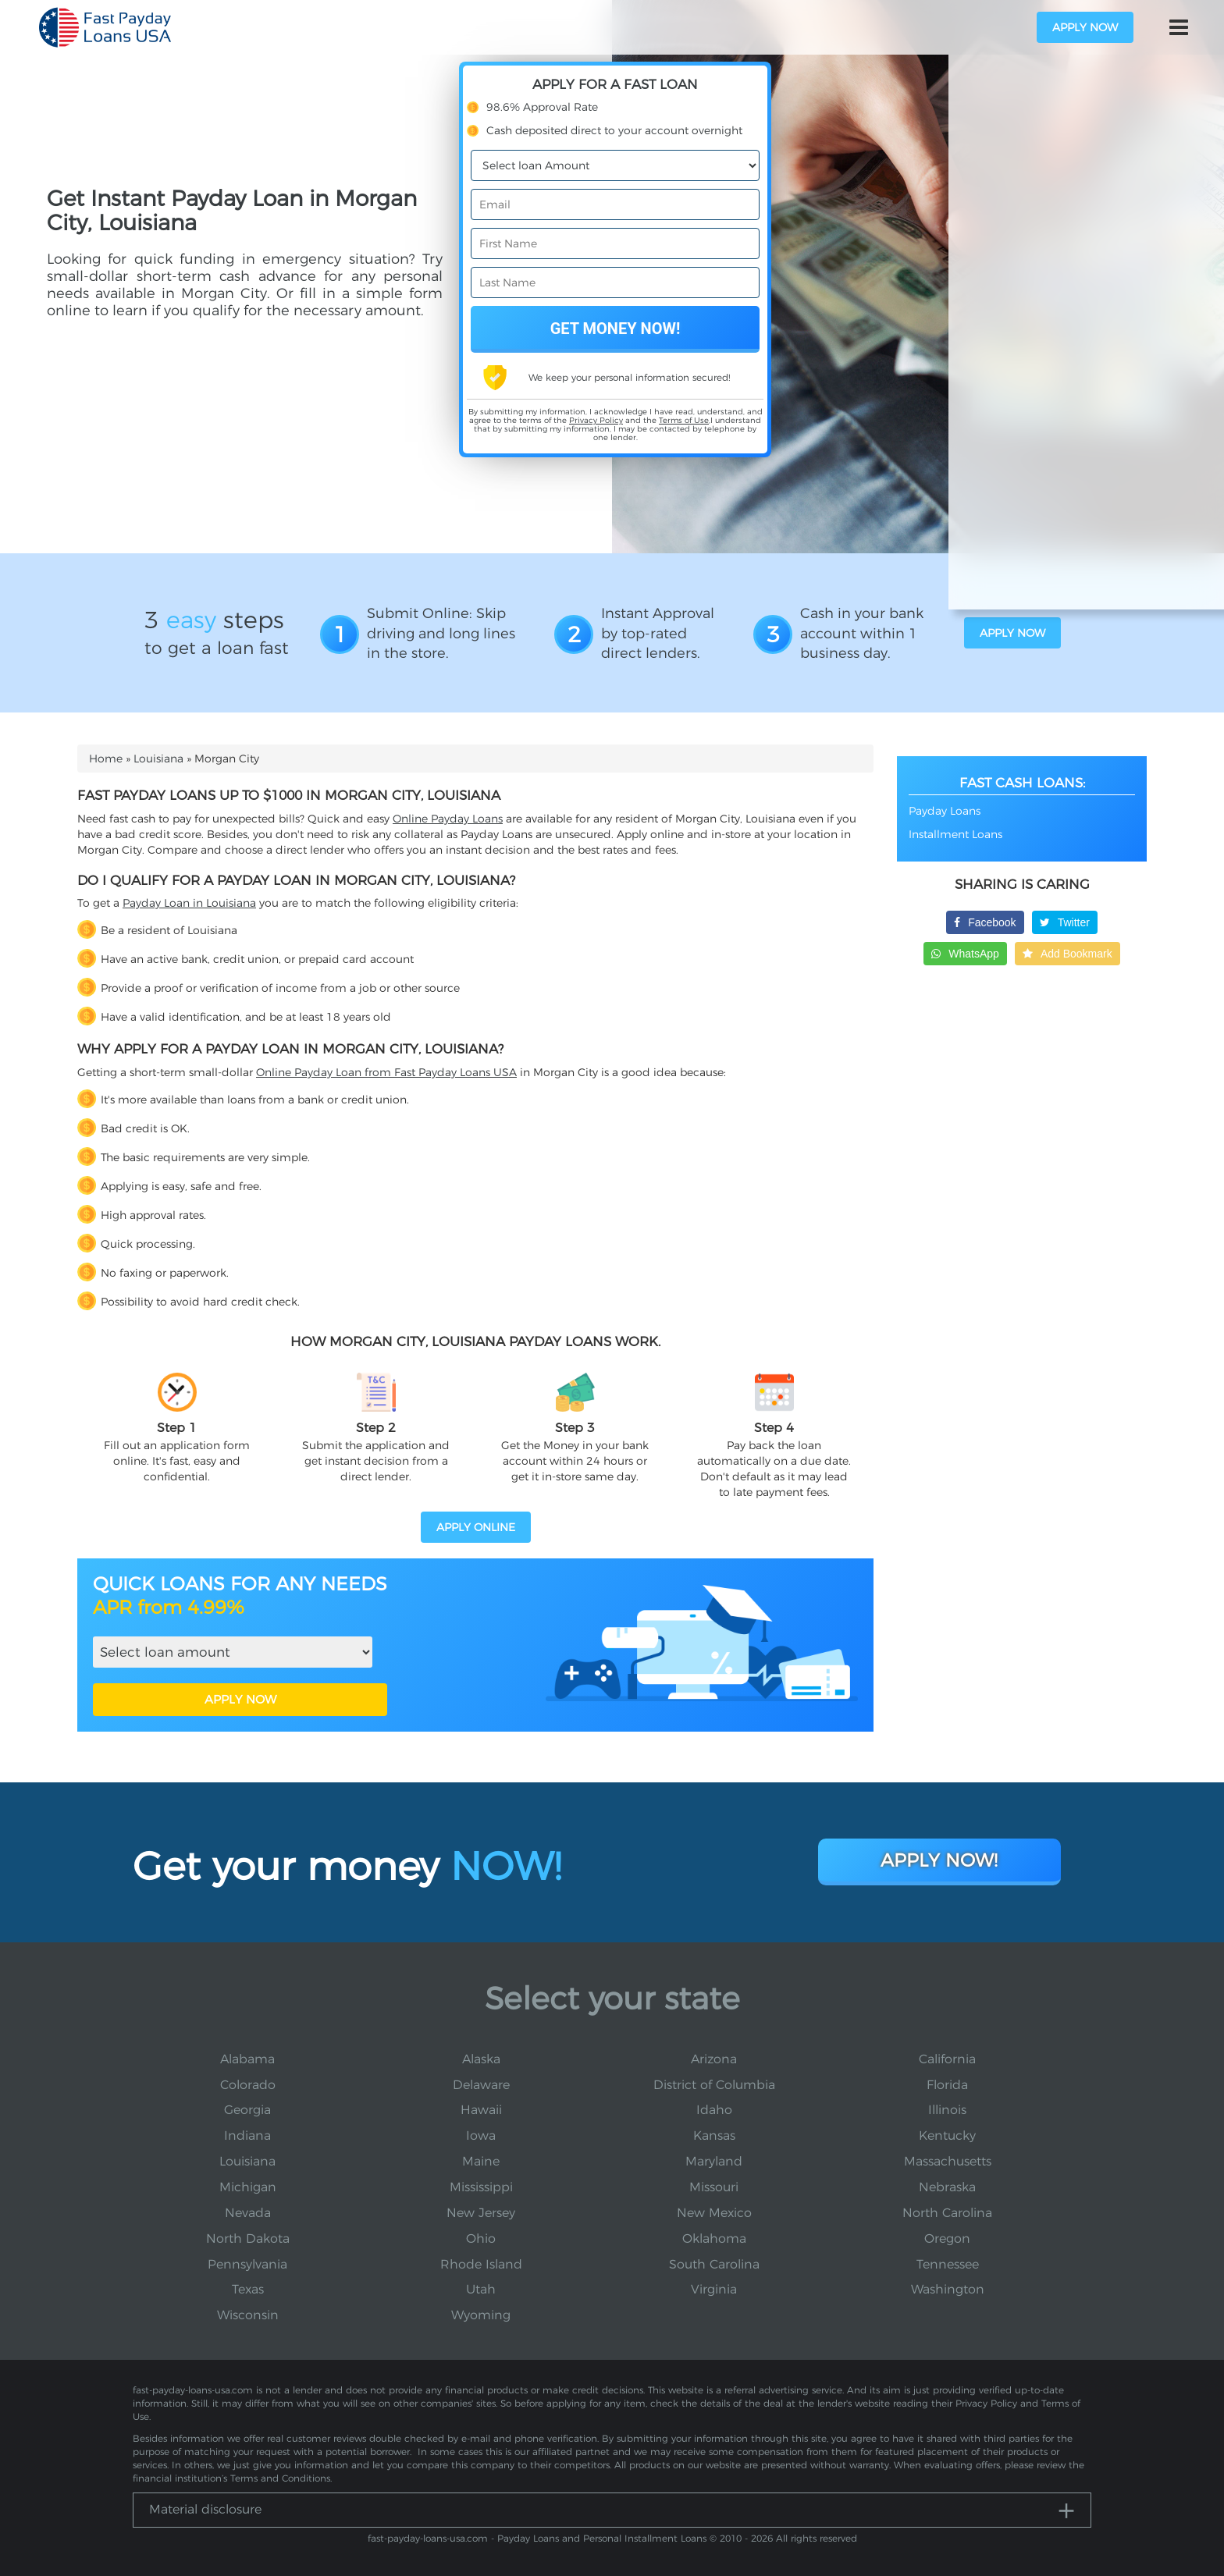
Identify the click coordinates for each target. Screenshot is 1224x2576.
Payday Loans (944, 811)
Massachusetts (947, 2161)
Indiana (247, 2135)
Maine (481, 2161)
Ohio (481, 2238)
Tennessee (947, 2264)
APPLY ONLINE (475, 1527)
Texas (248, 2289)
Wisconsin (248, 2315)
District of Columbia (714, 2084)
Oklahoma (714, 2238)
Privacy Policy (596, 420)
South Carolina (714, 2264)
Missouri (713, 2187)
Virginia (714, 2289)
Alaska (481, 2059)
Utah (481, 2289)
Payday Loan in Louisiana (189, 903)
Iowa (481, 2135)
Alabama (247, 2059)
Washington (947, 2289)
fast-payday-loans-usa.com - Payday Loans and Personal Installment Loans (537, 2538)
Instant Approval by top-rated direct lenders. (657, 633)
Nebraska (947, 2187)
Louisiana (158, 758)
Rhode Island (481, 2264)
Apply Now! (939, 1859)
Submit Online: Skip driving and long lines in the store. (441, 633)
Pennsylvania (247, 2264)
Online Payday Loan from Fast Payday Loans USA (386, 1072)
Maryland (713, 2161)
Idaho (714, 2109)
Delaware (481, 2084)
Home (106, 758)
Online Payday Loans (448, 819)
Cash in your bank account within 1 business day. (861, 633)
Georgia (247, 2109)
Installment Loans (955, 834)
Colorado (248, 2084)
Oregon (947, 2238)
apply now (1085, 27)
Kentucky (947, 2135)
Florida (947, 2084)
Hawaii (481, 2109)
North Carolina (947, 2212)
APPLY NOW (240, 1699)
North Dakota (248, 2238)
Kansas (714, 2135)
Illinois (947, 2109)
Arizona (714, 2059)
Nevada (248, 2212)
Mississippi (481, 2187)
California (947, 2059)
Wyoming (481, 2315)
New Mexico (714, 2212)
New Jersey (481, 2212)
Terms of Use (684, 420)
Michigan (247, 2187)
